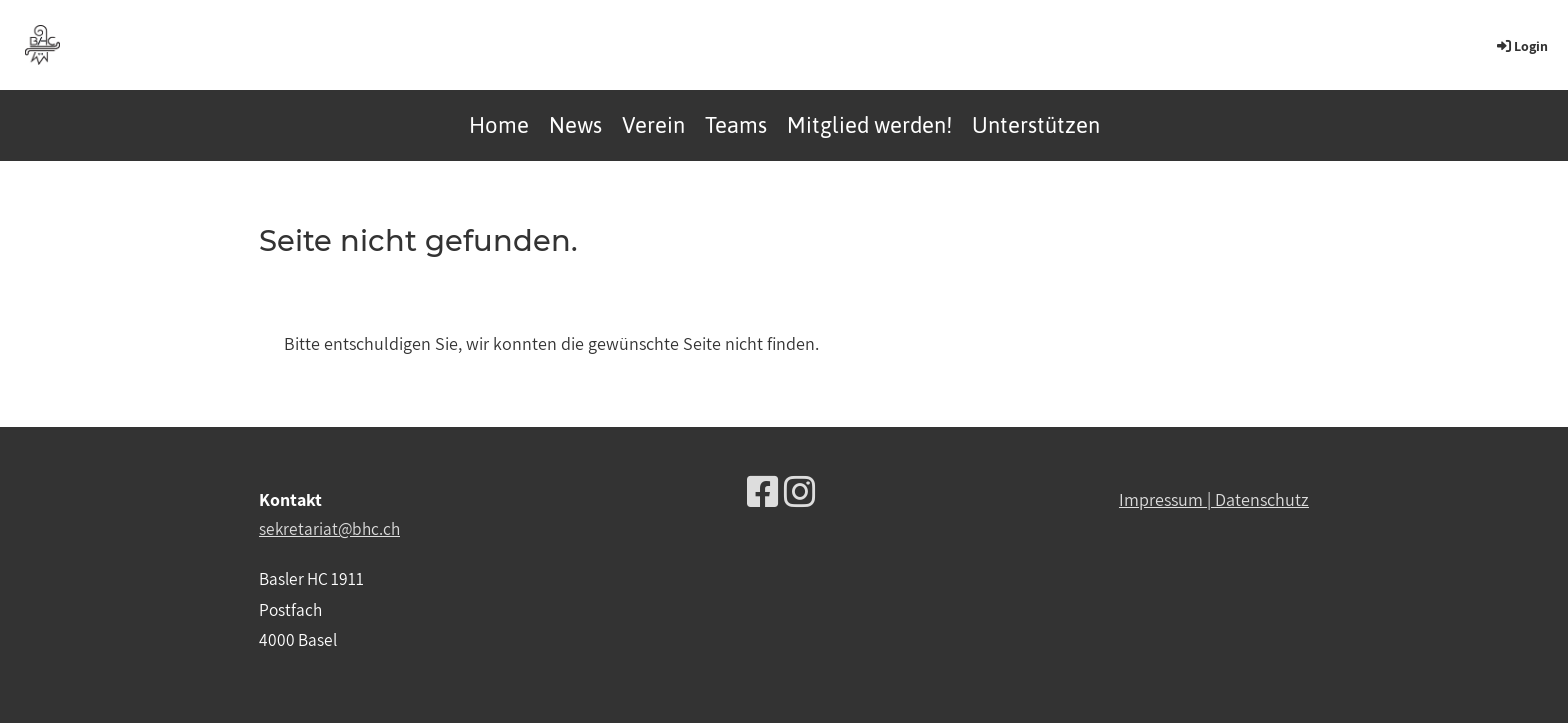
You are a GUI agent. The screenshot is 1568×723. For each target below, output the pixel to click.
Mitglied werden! (869, 125)
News (575, 125)
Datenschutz (1262, 499)
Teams (736, 125)
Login (1521, 46)
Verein (653, 125)
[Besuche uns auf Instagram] (800, 491)
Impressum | (1167, 499)
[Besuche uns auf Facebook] (763, 491)
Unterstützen (1036, 125)
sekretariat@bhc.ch (329, 528)
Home (499, 125)
